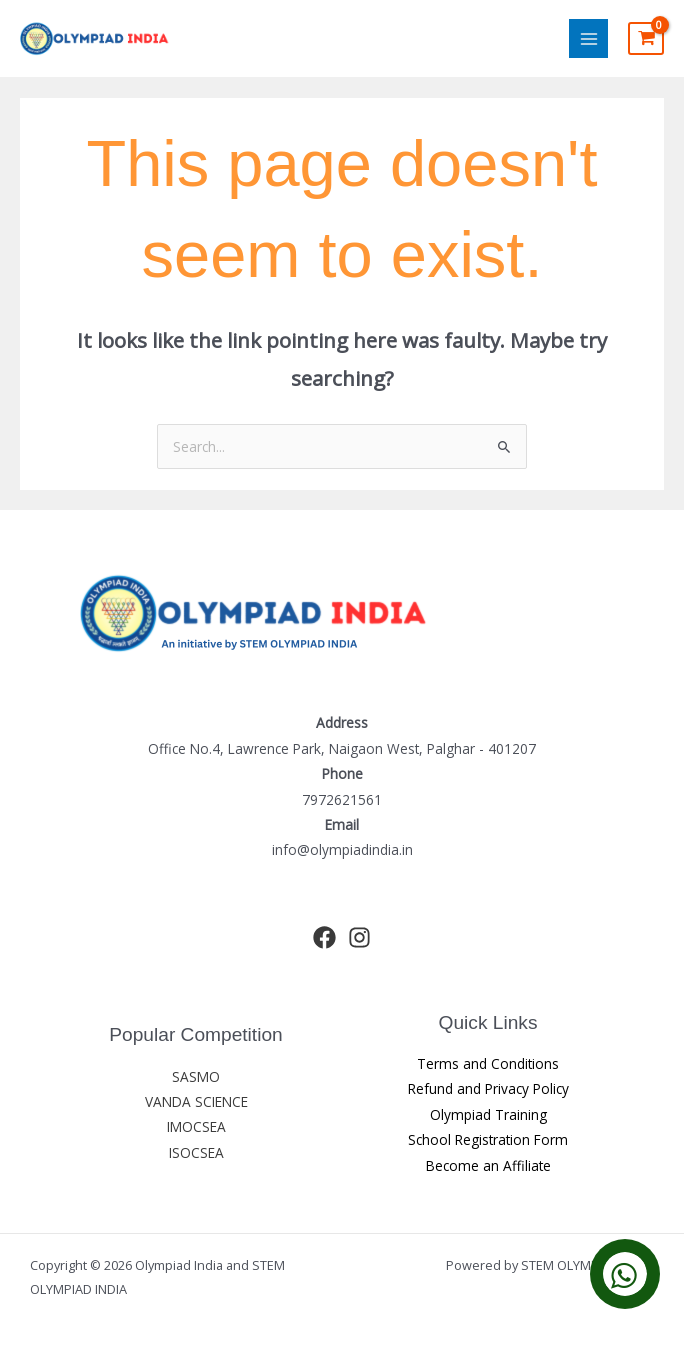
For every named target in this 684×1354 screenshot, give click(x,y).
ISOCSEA (196, 1152)
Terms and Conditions (488, 1063)
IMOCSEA (196, 1126)
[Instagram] (359, 937)
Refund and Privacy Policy (488, 1088)
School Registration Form (488, 1139)
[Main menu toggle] (588, 38)
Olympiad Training (488, 1114)
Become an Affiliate (488, 1165)
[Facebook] (324, 937)
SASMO (196, 1076)
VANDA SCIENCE (196, 1101)
